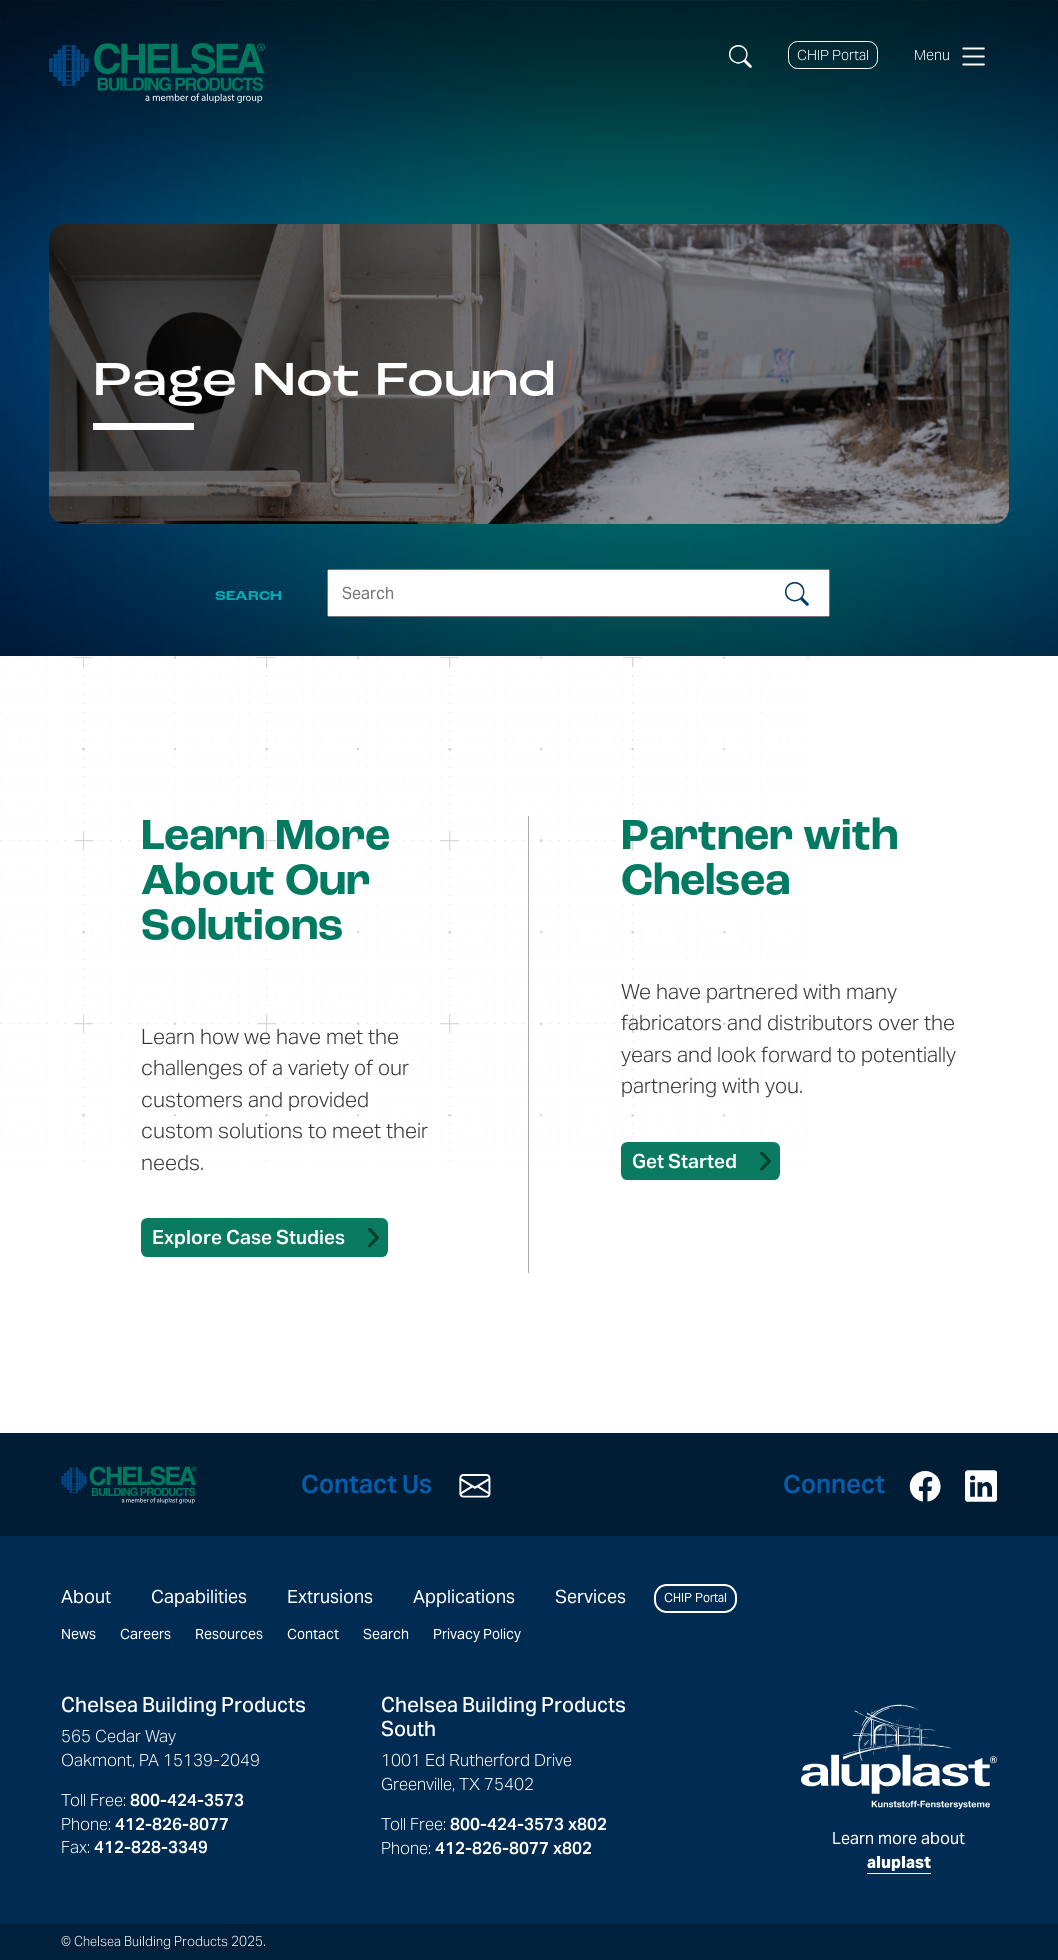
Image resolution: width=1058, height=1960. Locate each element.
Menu (949, 56)
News (78, 1634)
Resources (229, 1634)
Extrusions (330, 1596)
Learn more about (899, 1788)
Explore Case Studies (248, 1237)
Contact (313, 1634)
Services (590, 1596)
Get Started (684, 1161)
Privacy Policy (477, 1634)
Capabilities (199, 1596)
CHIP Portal (833, 55)
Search (386, 1634)
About (86, 1596)
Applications (464, 1596)
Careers (145, 1634)
